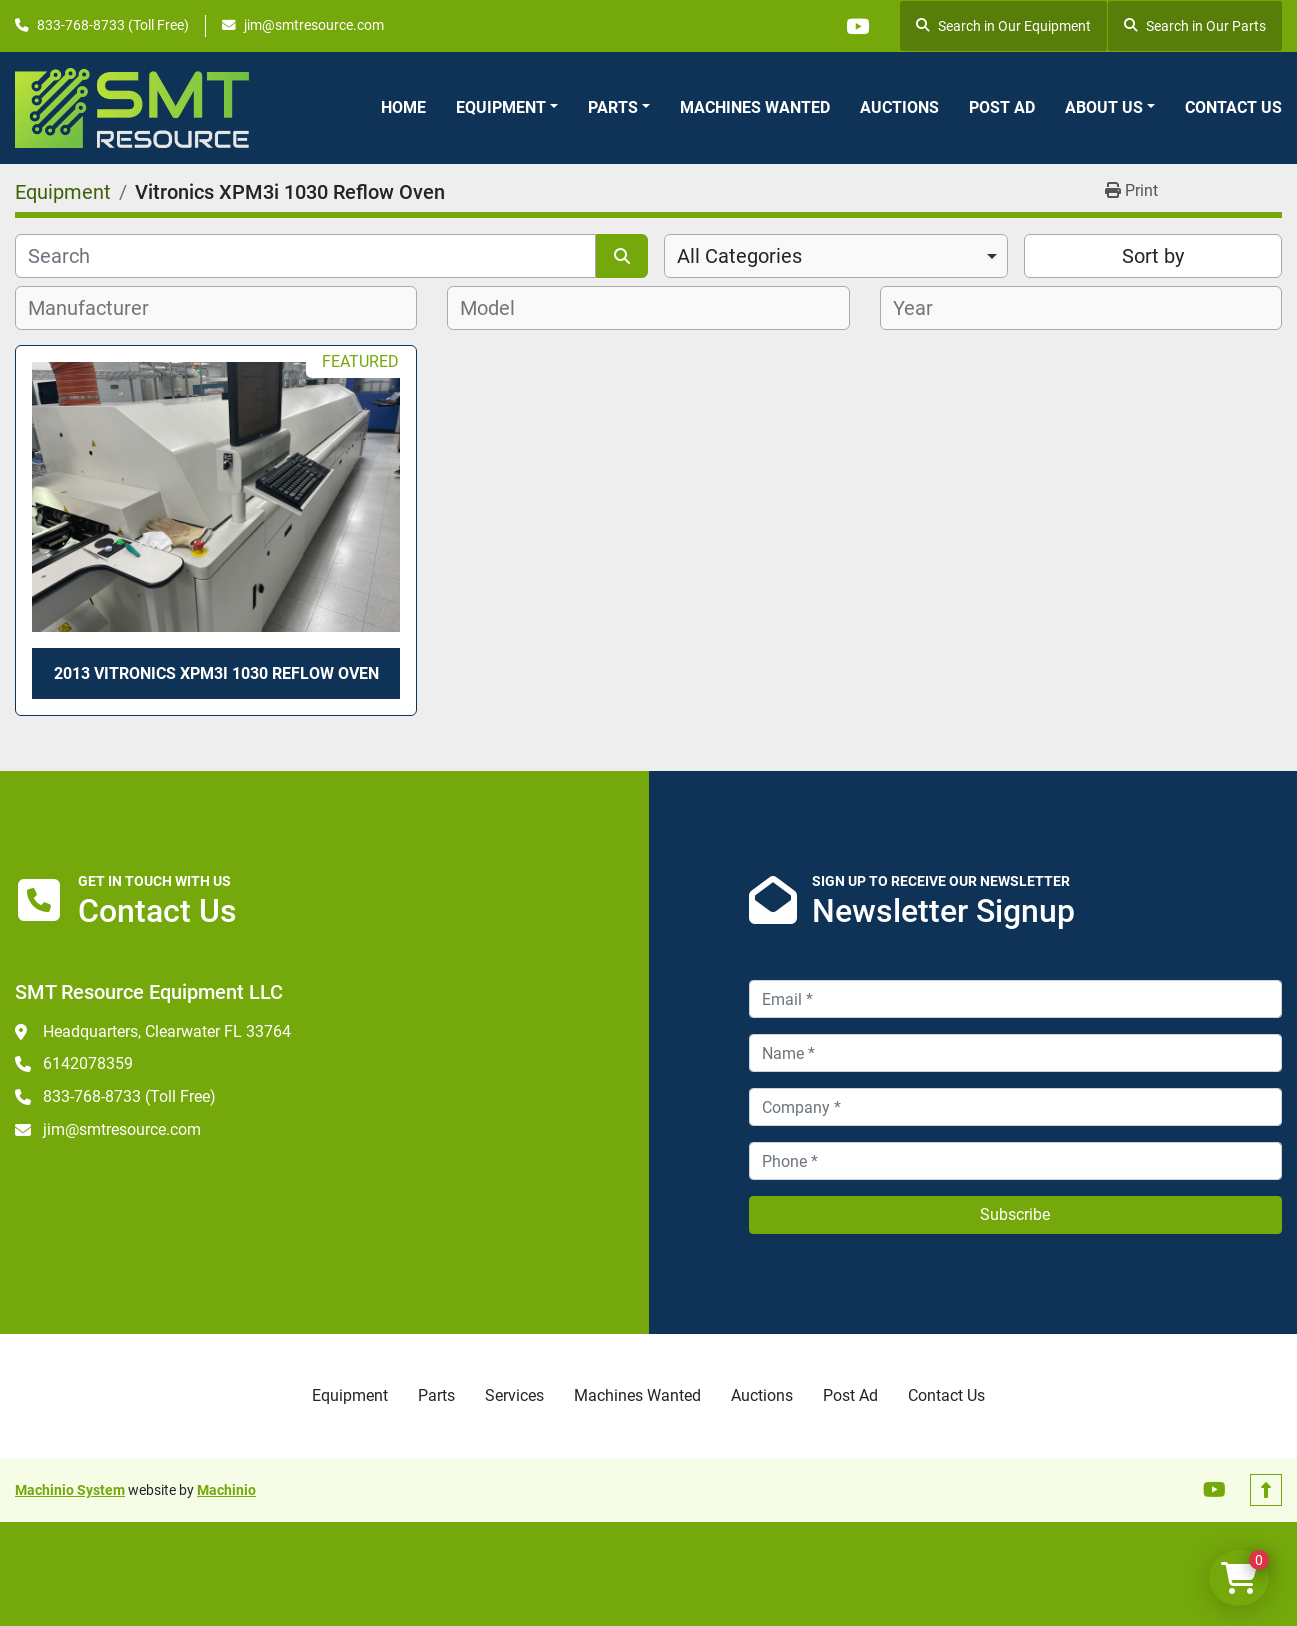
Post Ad (1002, 107)
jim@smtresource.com (314, 25)
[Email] (1016, 999)
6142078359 (88, 1063)
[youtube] (857, 26)
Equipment (501, 107)
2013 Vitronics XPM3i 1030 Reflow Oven (216, 673)
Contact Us (1233, 107)
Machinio (226, 1490)
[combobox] (836, 256)
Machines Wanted (755, 107)
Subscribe (1015, 1214)
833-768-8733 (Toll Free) (113, 25)
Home (403, 107)
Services (514, 1395)
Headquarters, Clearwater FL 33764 (167, 1031)
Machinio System (70, 1490)
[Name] (1016, 1053)
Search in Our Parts (1195, 26)
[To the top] (1266, 1490)
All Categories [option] (739, 256)
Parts (613, 107)
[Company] (1016, 1107)
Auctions (899, 107)
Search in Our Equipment (1003, 26)
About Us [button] (1104, 107)
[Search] (305, 256)
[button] (507, 108)
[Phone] (1016, 1161)
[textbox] (99, 308)
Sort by (1153, 256)
